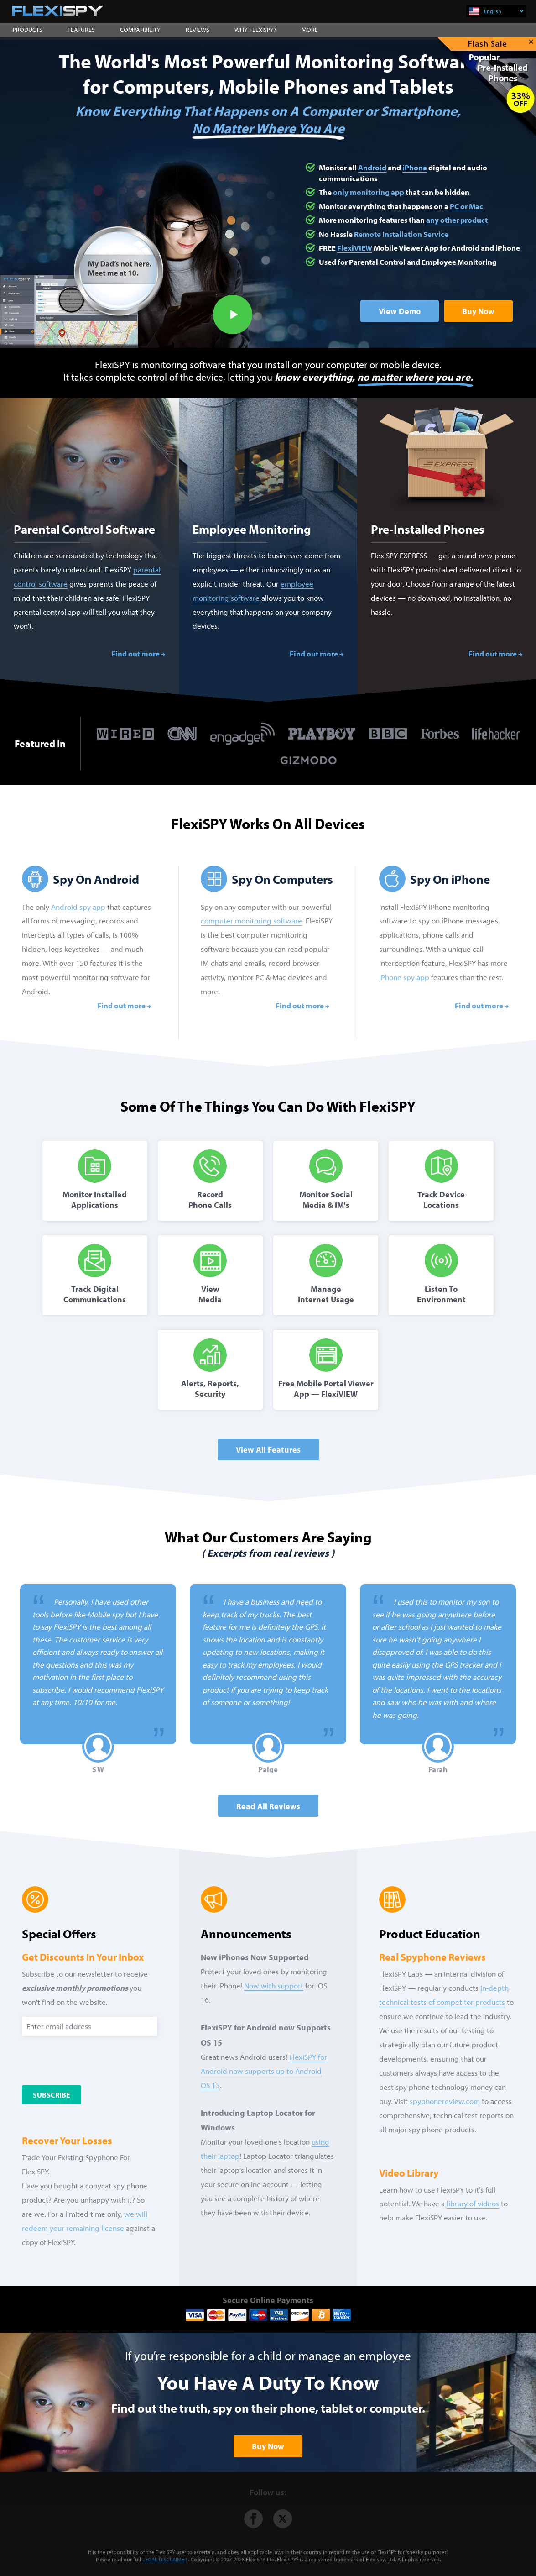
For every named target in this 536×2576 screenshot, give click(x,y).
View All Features (268, 1449)
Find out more (135, 653)
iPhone (414, 167)
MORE (310, 30)
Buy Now (478, 311)
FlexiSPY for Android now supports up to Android (264, 2071)
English (504, 11)
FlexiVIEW (354, 247)
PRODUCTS (27, 30)
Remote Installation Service (401, 234)
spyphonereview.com (445, 2101)
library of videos (473, 2203)
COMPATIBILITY (140, 30)
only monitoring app (368, 192)
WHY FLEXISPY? (255, 30)
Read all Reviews (268, 1806)
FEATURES (81, 30)
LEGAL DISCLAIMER (164, 2559)
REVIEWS (197, 30)
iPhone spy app (404, 977)
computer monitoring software (251, 920)
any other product (457, 220)
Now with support (273, 1985)
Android (372, 167)
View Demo (400, 311)
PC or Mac (466, 206)
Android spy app (78, 907)
